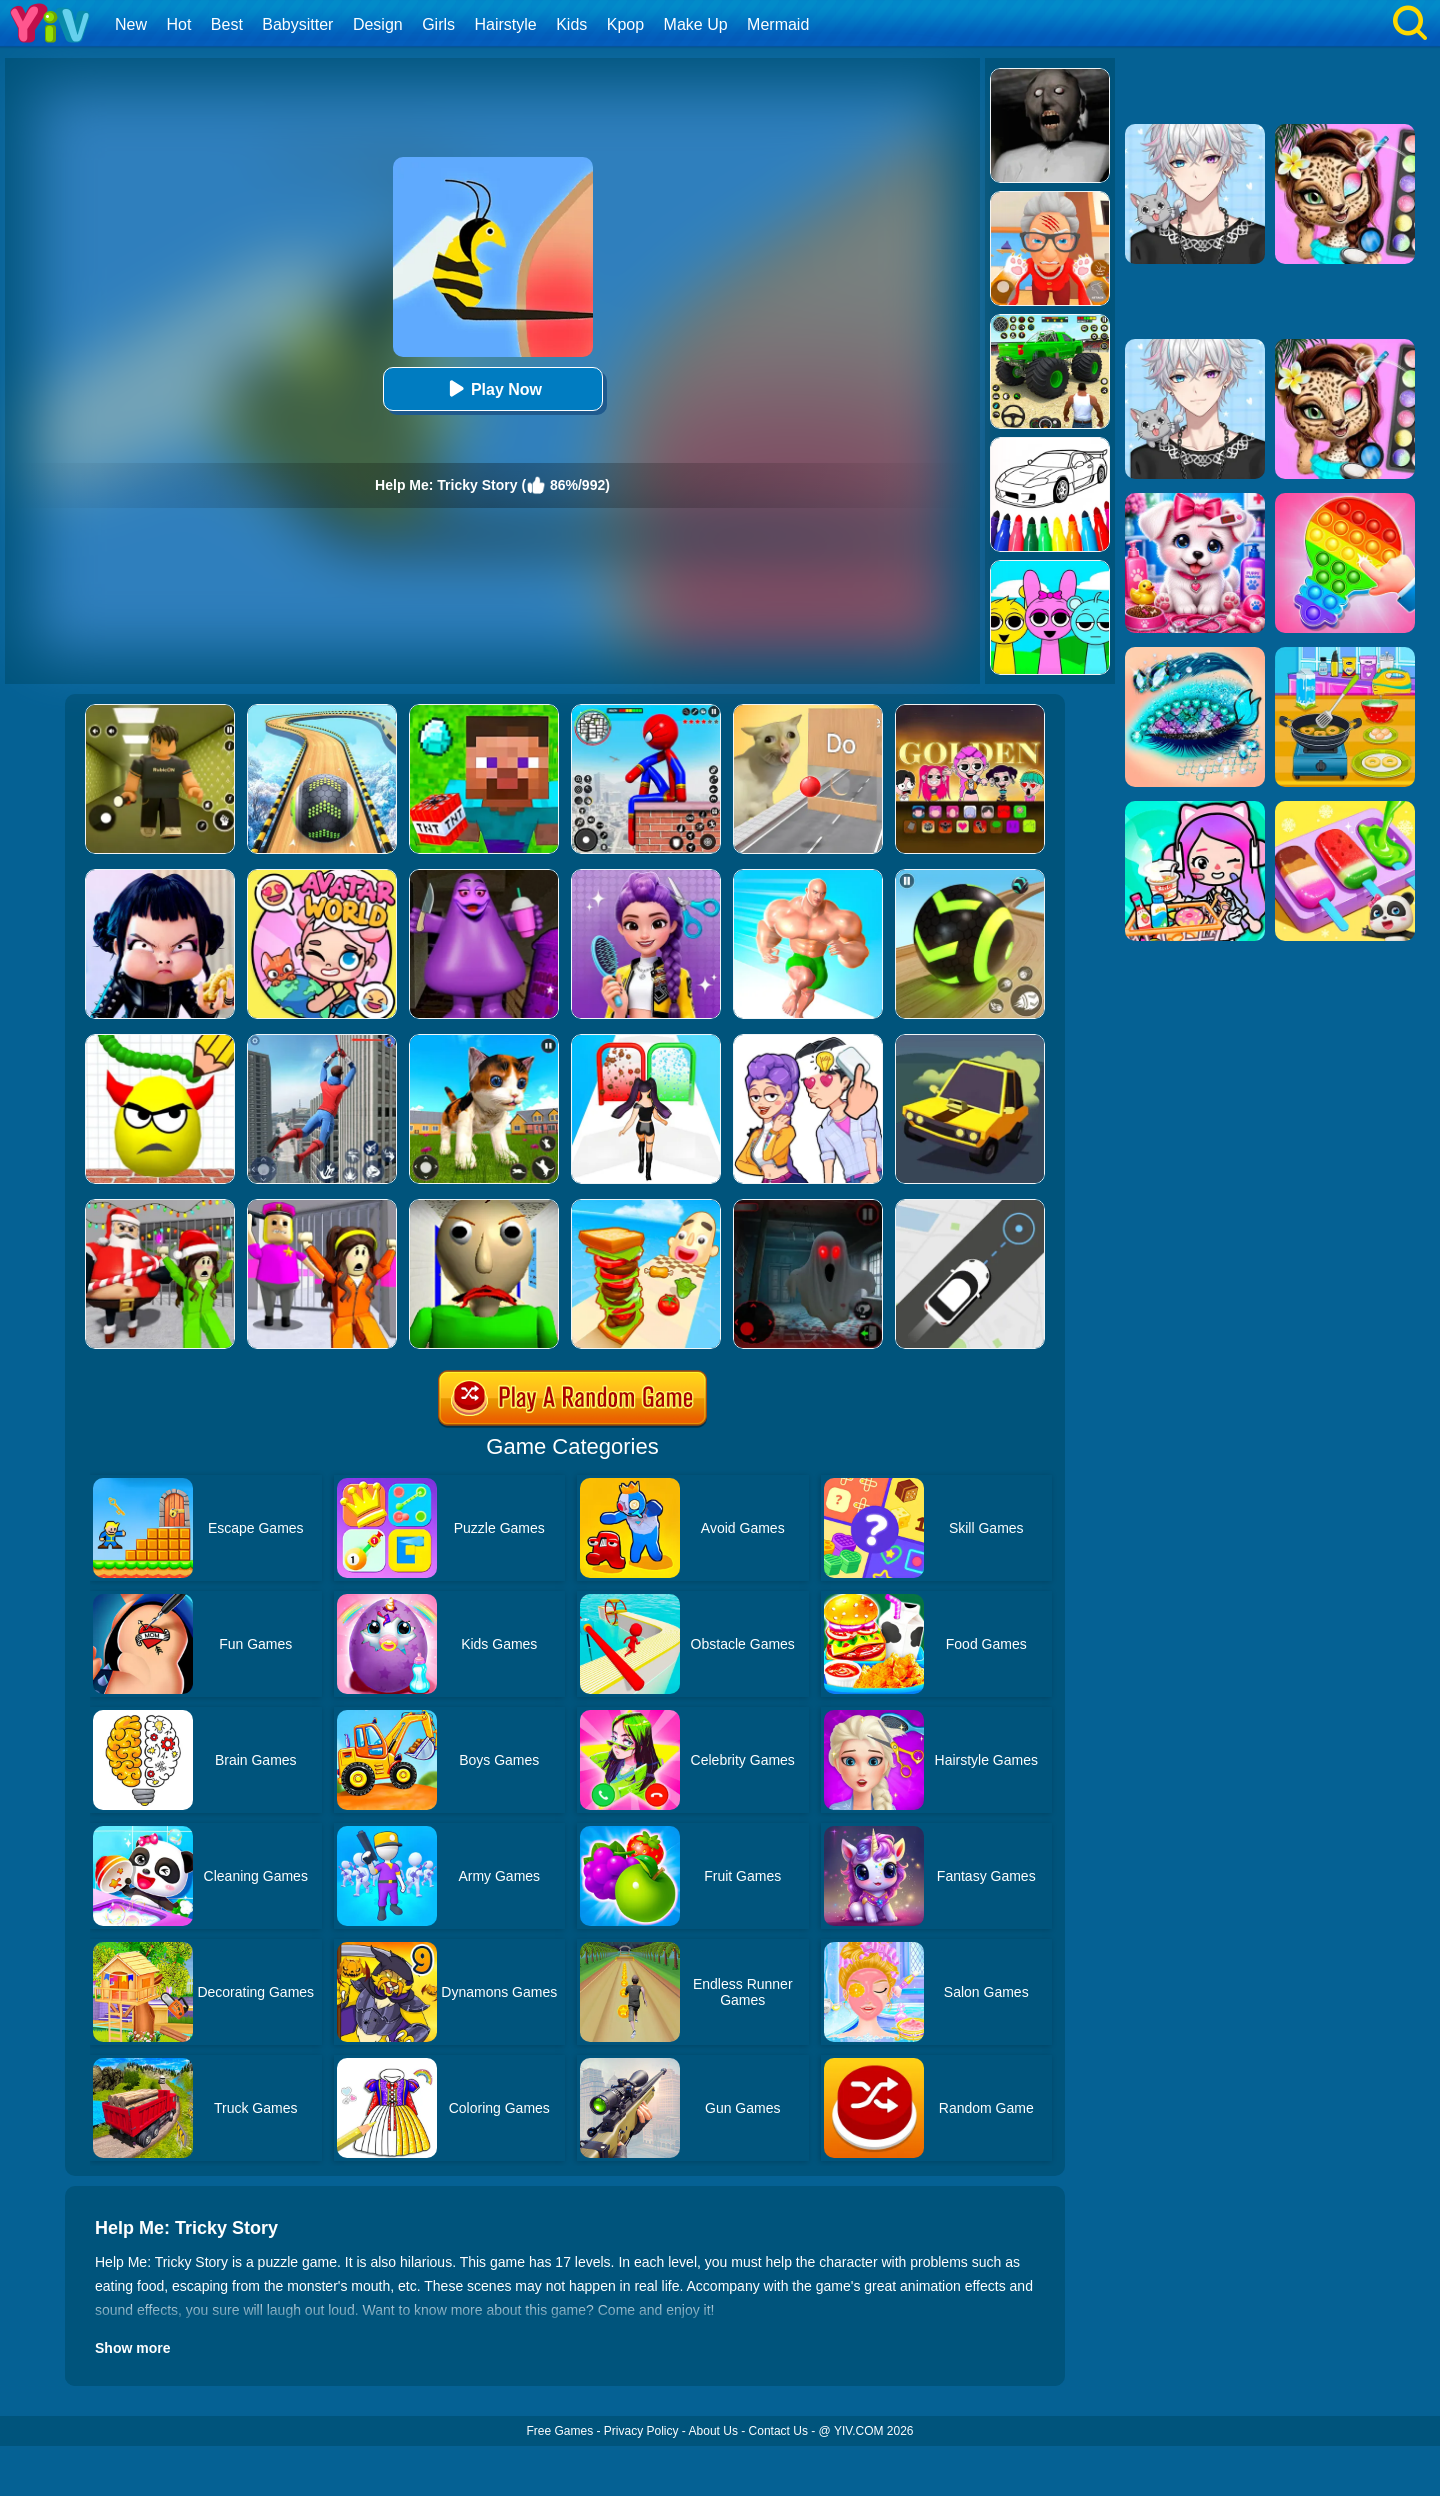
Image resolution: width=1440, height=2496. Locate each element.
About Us (713, 2431)
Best (227, 24)
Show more (132, 2348)
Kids (571, 24)
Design (378, 24)
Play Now (492, 388)
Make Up (696, 24)
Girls (438, 24)
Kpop (625, 24)
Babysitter (297, 24)
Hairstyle (506, 24)
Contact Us (778, 2431)
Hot (178, 24)
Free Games (559, 2431)
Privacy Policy (641, 2431)
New (131, 24)
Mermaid (778, 24)
